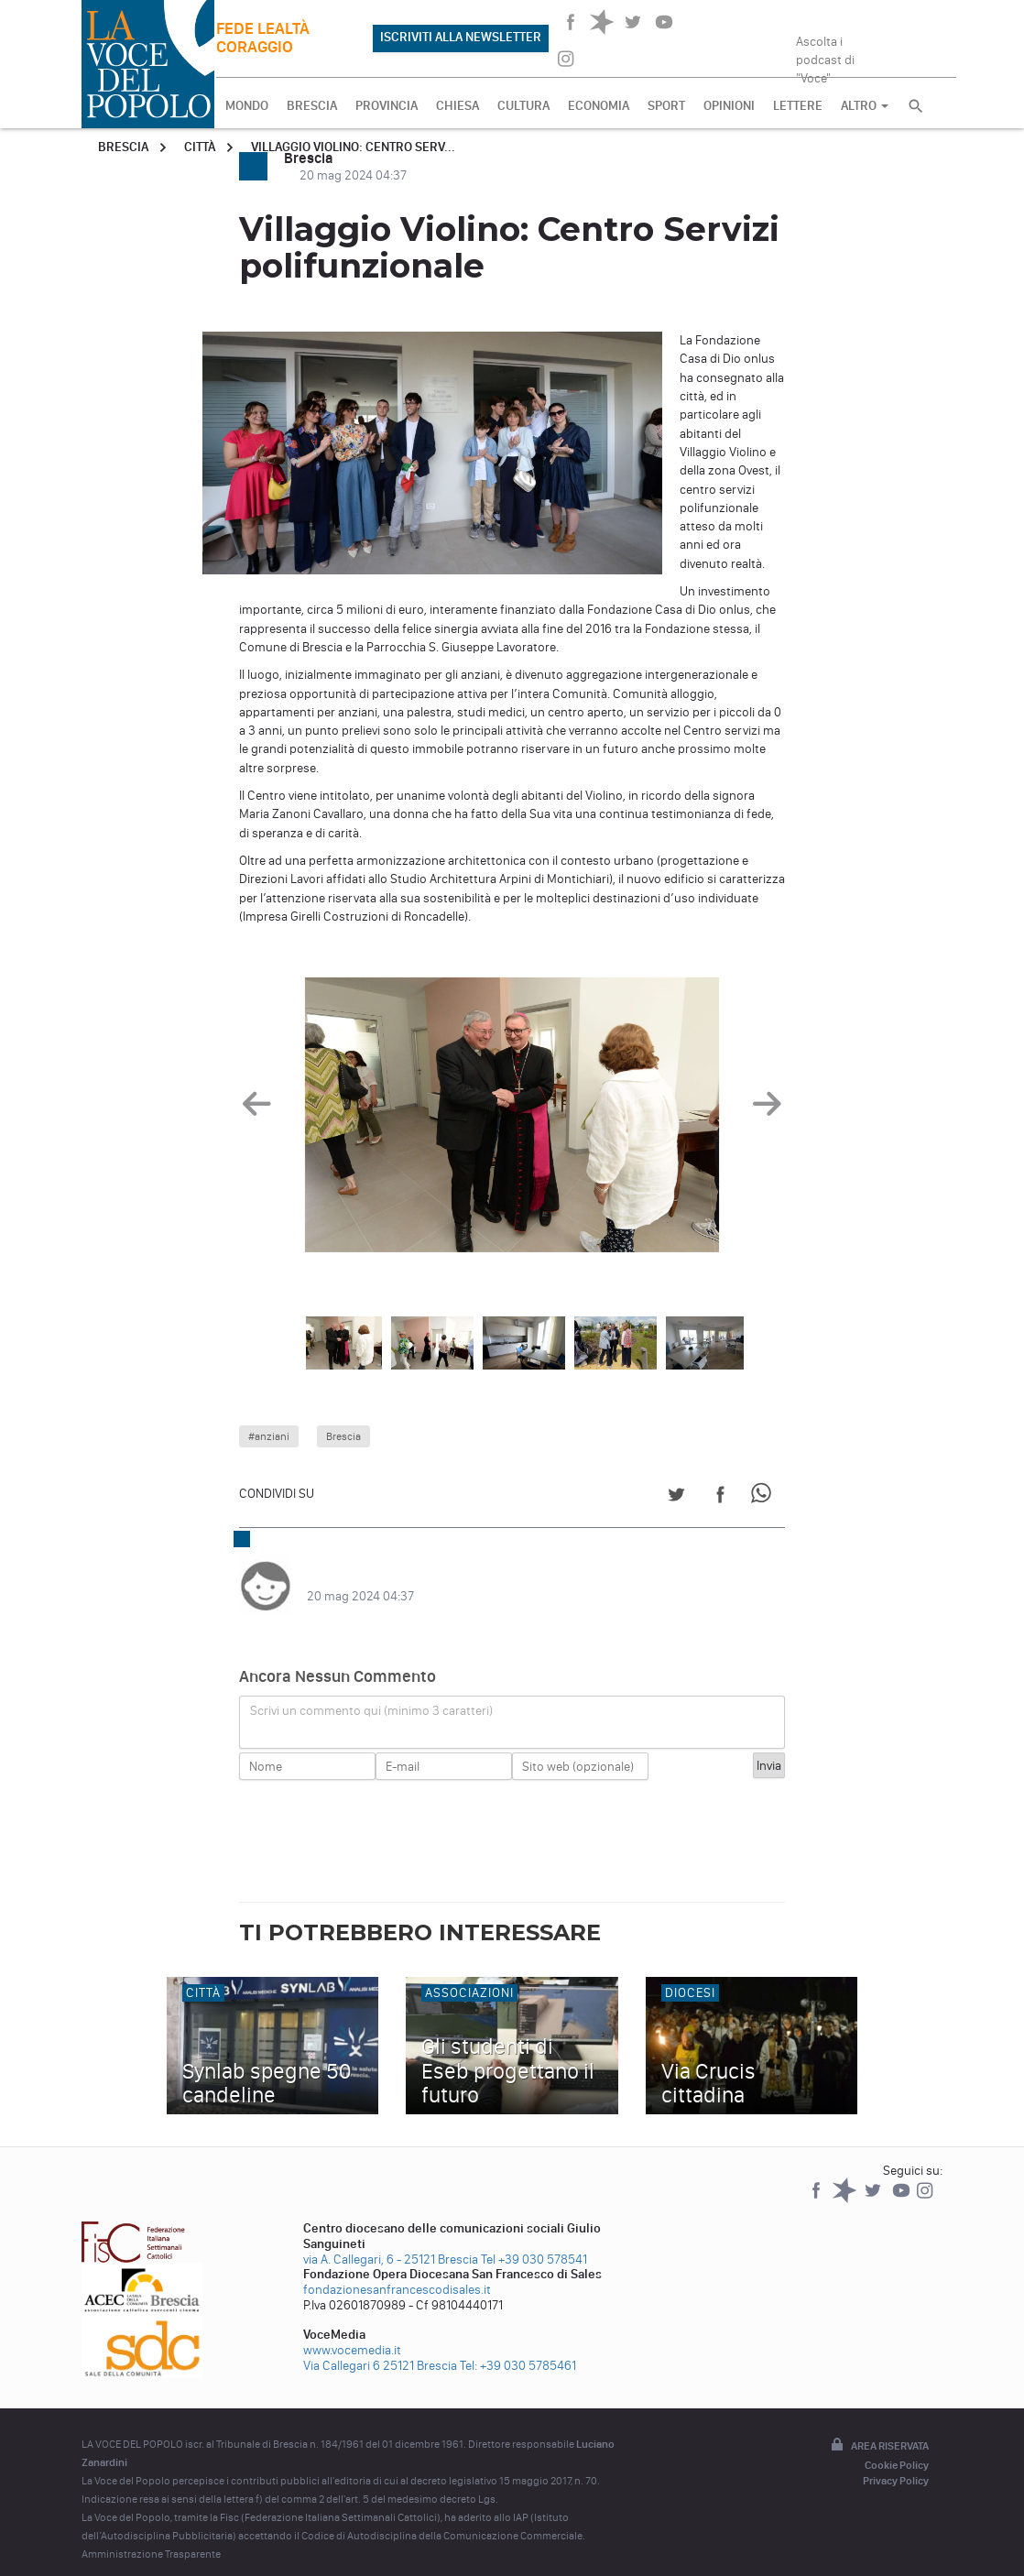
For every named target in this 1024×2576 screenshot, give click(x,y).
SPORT (666, 106)
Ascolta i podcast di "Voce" (825, 54)
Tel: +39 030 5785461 (518, 2347)
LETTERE (797, 106)
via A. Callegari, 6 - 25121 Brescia (390, 2241)
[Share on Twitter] (676, 1497)
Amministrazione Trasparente (151, 2535)
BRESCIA (312, 106)
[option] (512, 1119)
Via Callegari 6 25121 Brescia (380, 2347)
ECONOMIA (598, 106)
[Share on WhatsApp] (764, 1497)
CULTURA (523, 106)
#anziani (268, 1436)
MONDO (246, 106)
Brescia (123, 147)
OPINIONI (729, 106)
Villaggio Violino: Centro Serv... (353, 147)
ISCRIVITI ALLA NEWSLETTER (460, 37)
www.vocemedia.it (352, 2332)
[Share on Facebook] (720, 1497)
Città (199, 147)
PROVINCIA (386, 106)
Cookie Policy (897, 2446)
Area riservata (878, 2427)
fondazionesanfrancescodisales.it (397, 2271)
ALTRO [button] (864, 106)
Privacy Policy (896, 2462)
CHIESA (457, 106)
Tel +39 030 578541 (534, 2241)
